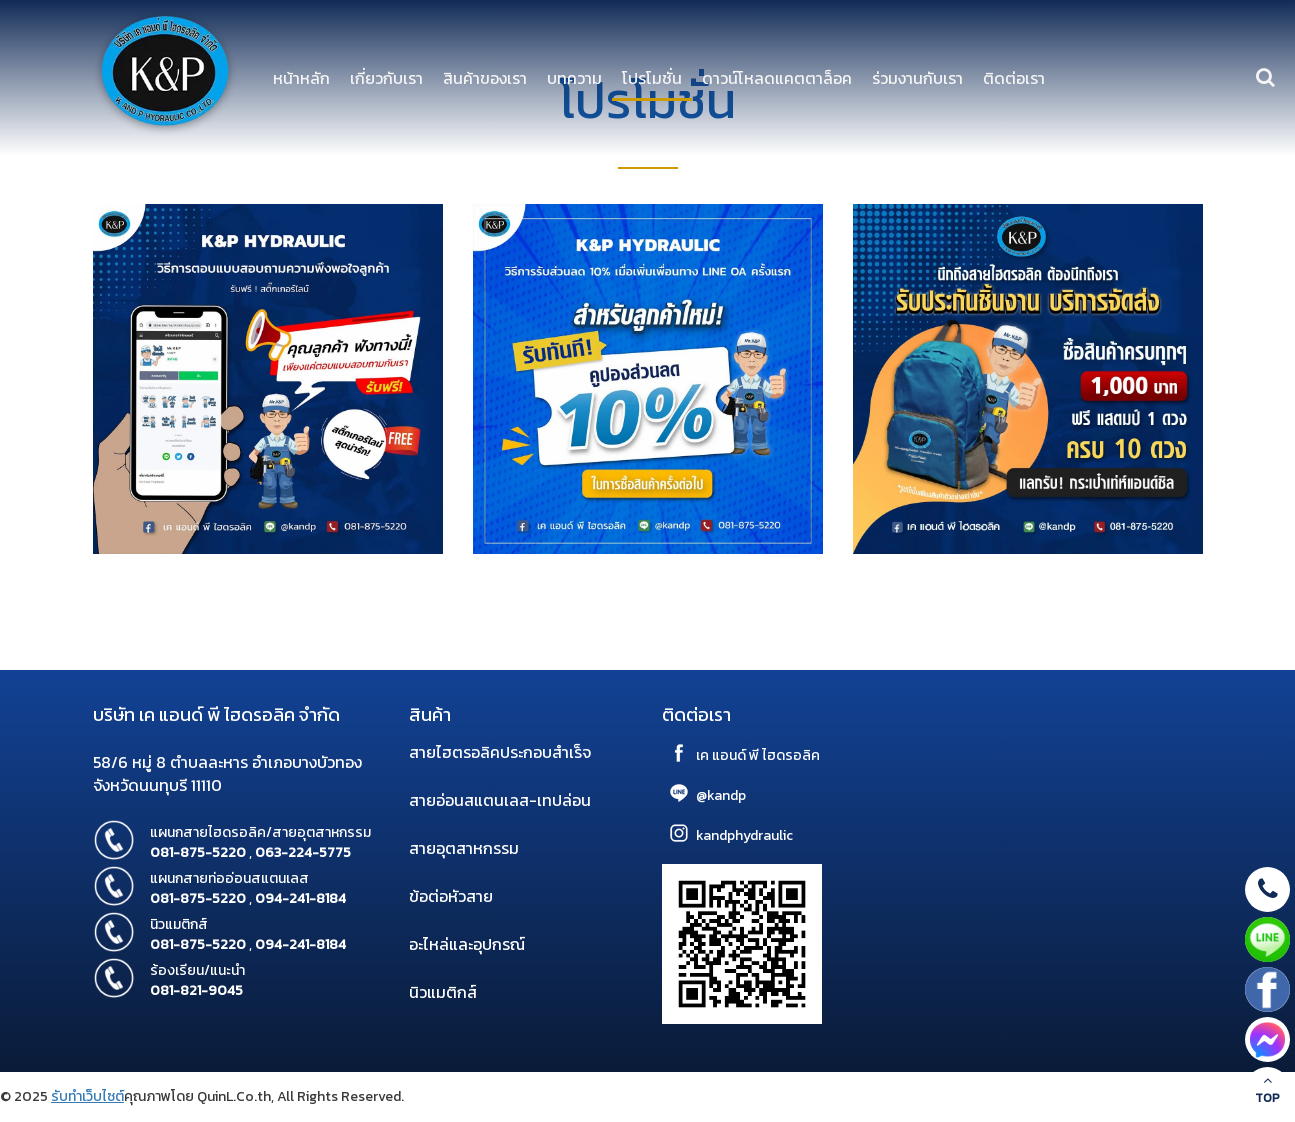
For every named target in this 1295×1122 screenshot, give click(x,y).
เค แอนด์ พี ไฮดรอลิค (758, 755)
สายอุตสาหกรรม (464, 848)
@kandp (721, 795)
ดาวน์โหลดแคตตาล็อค (777, 78)
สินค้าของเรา (485, 78)
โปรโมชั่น (652, 78)
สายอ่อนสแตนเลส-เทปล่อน (500, 800)
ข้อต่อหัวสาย (451, 896)
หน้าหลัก (301, 78)
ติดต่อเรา (1014, 78)
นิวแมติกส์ (443, 992)
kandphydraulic (744, 835)
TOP (1267, 1090)
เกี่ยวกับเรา (386, 78)
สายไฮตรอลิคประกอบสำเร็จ (500, 752)
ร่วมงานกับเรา (917, 78)
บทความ (574, 78)
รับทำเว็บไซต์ (87, 1096)
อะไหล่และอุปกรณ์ (467, 944)
